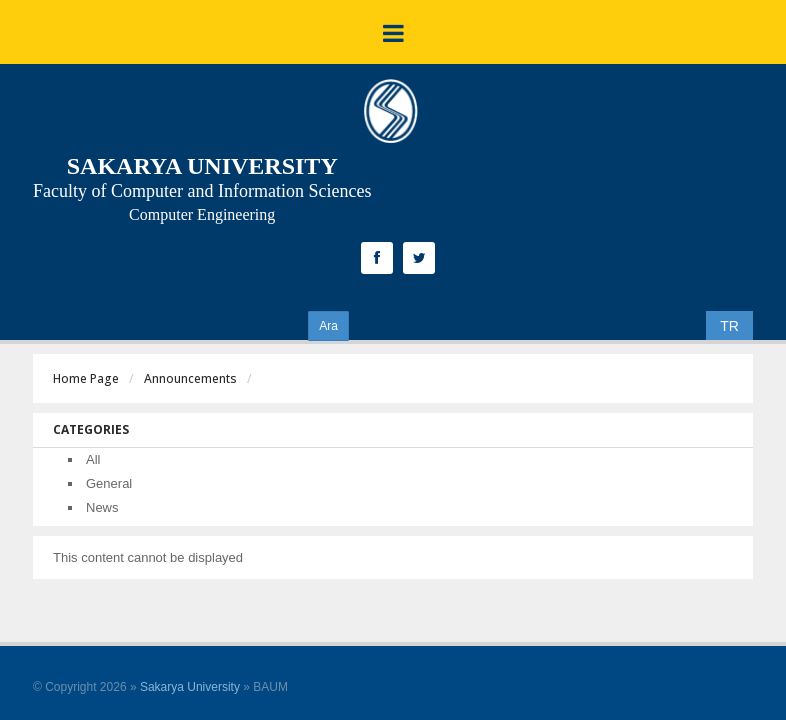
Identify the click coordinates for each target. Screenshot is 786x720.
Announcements (190, 378)
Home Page (86, 378)
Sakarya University (190, 687)
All (93, 459)
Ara (328, 326)
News (102, 507)
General (109, 483)
